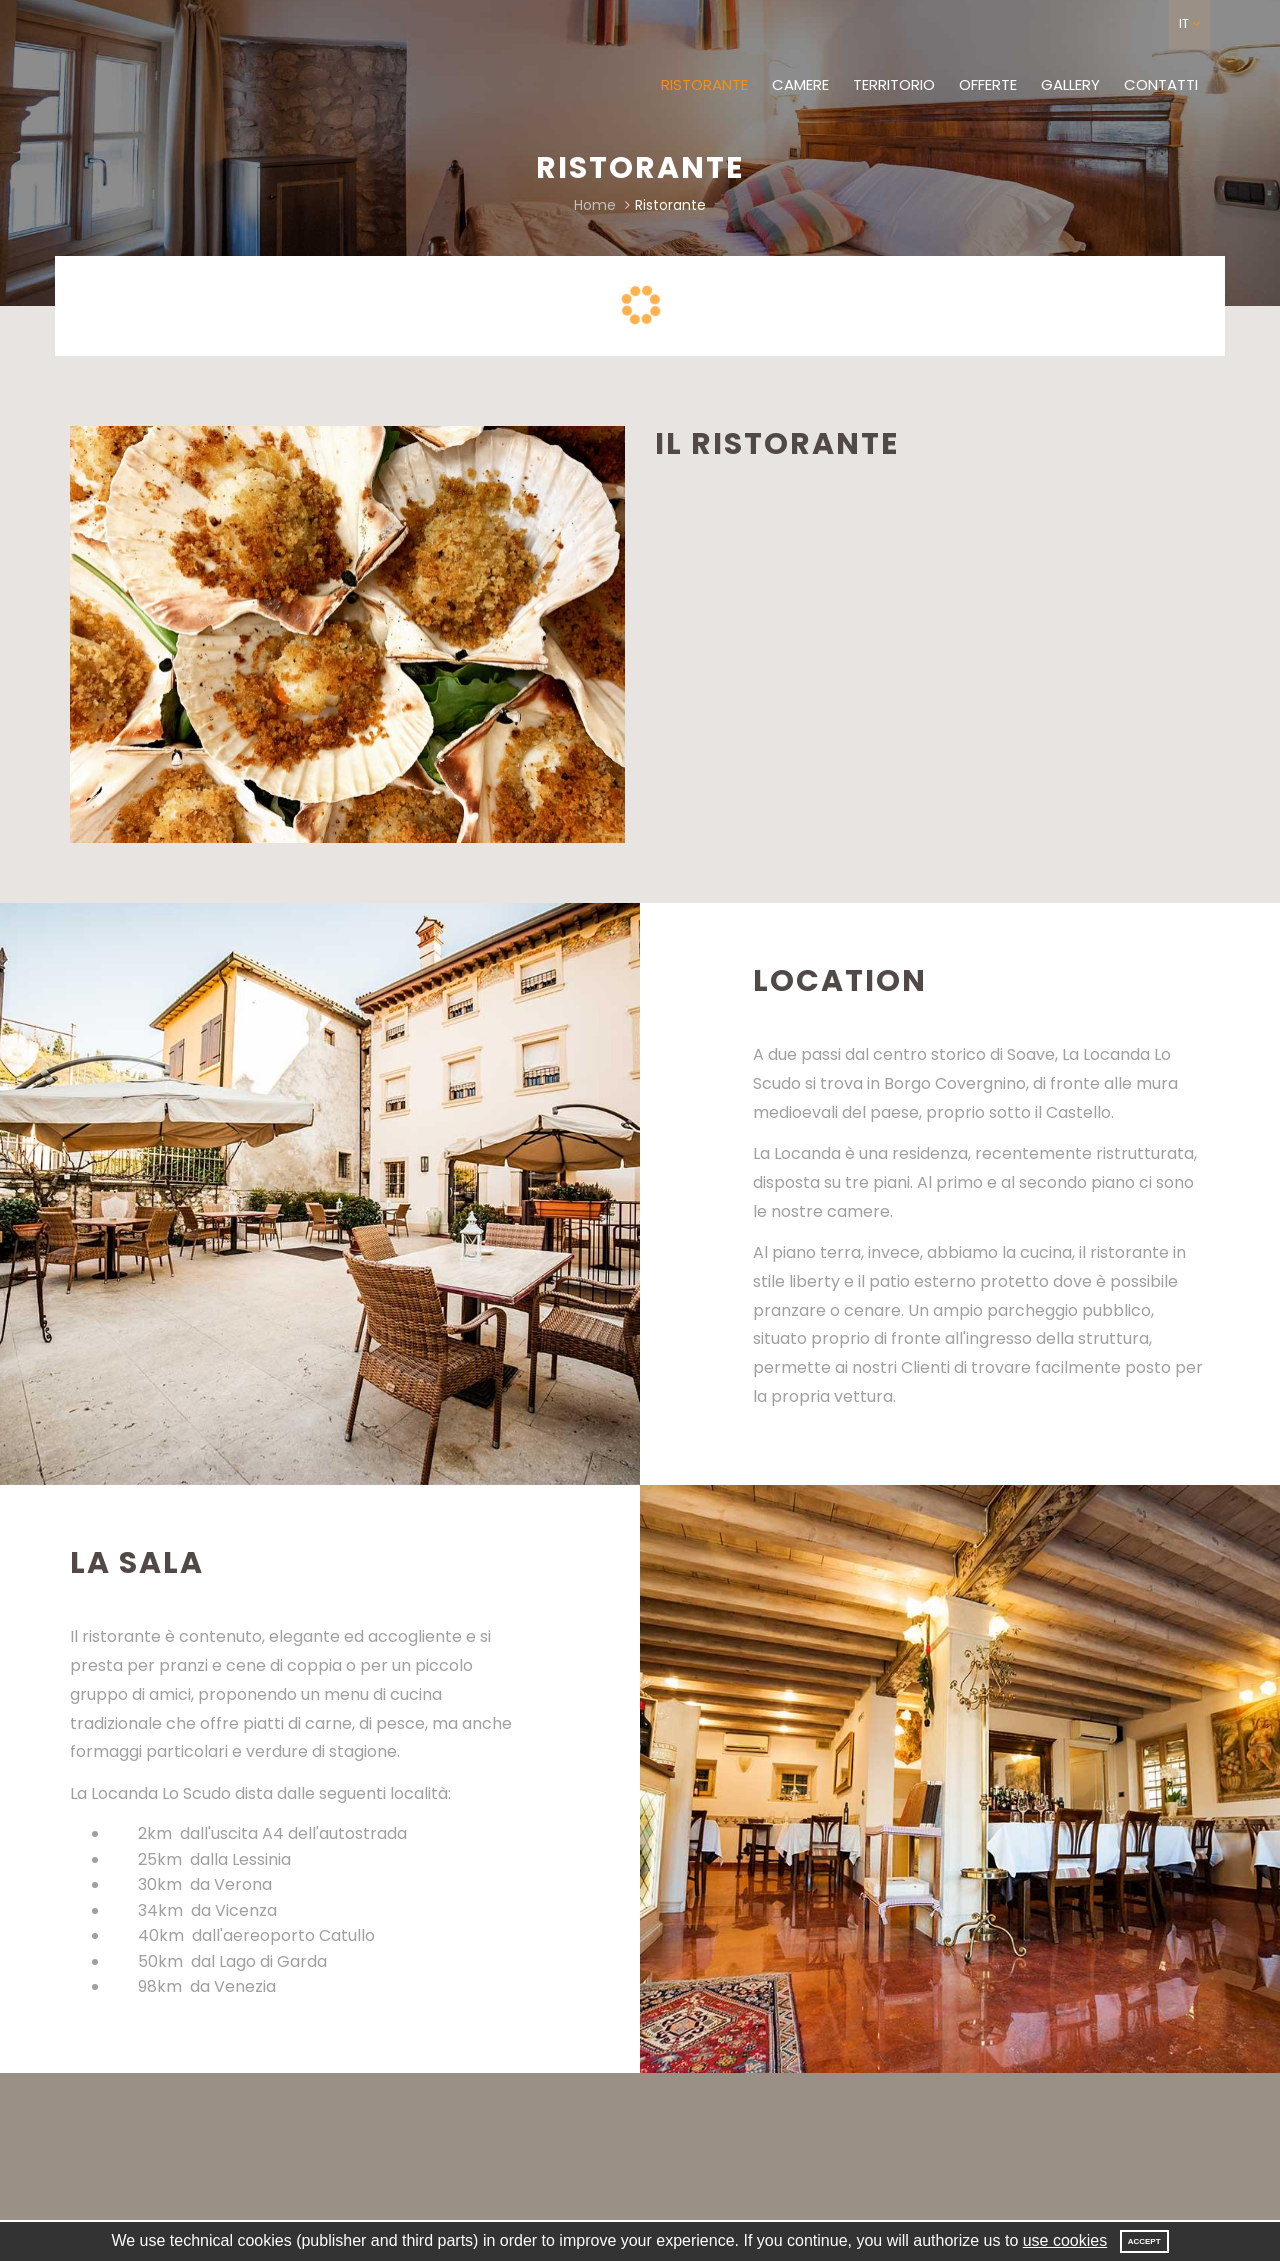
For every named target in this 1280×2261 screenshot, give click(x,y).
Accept (1144, 2241)
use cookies (1065, 2240)
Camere (800, 84)
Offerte (988, 84)
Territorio (894, 84)
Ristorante (704, 84)
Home (595, 205)
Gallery (1070, 84)
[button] (1189, 24)
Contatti (1161, 84)
